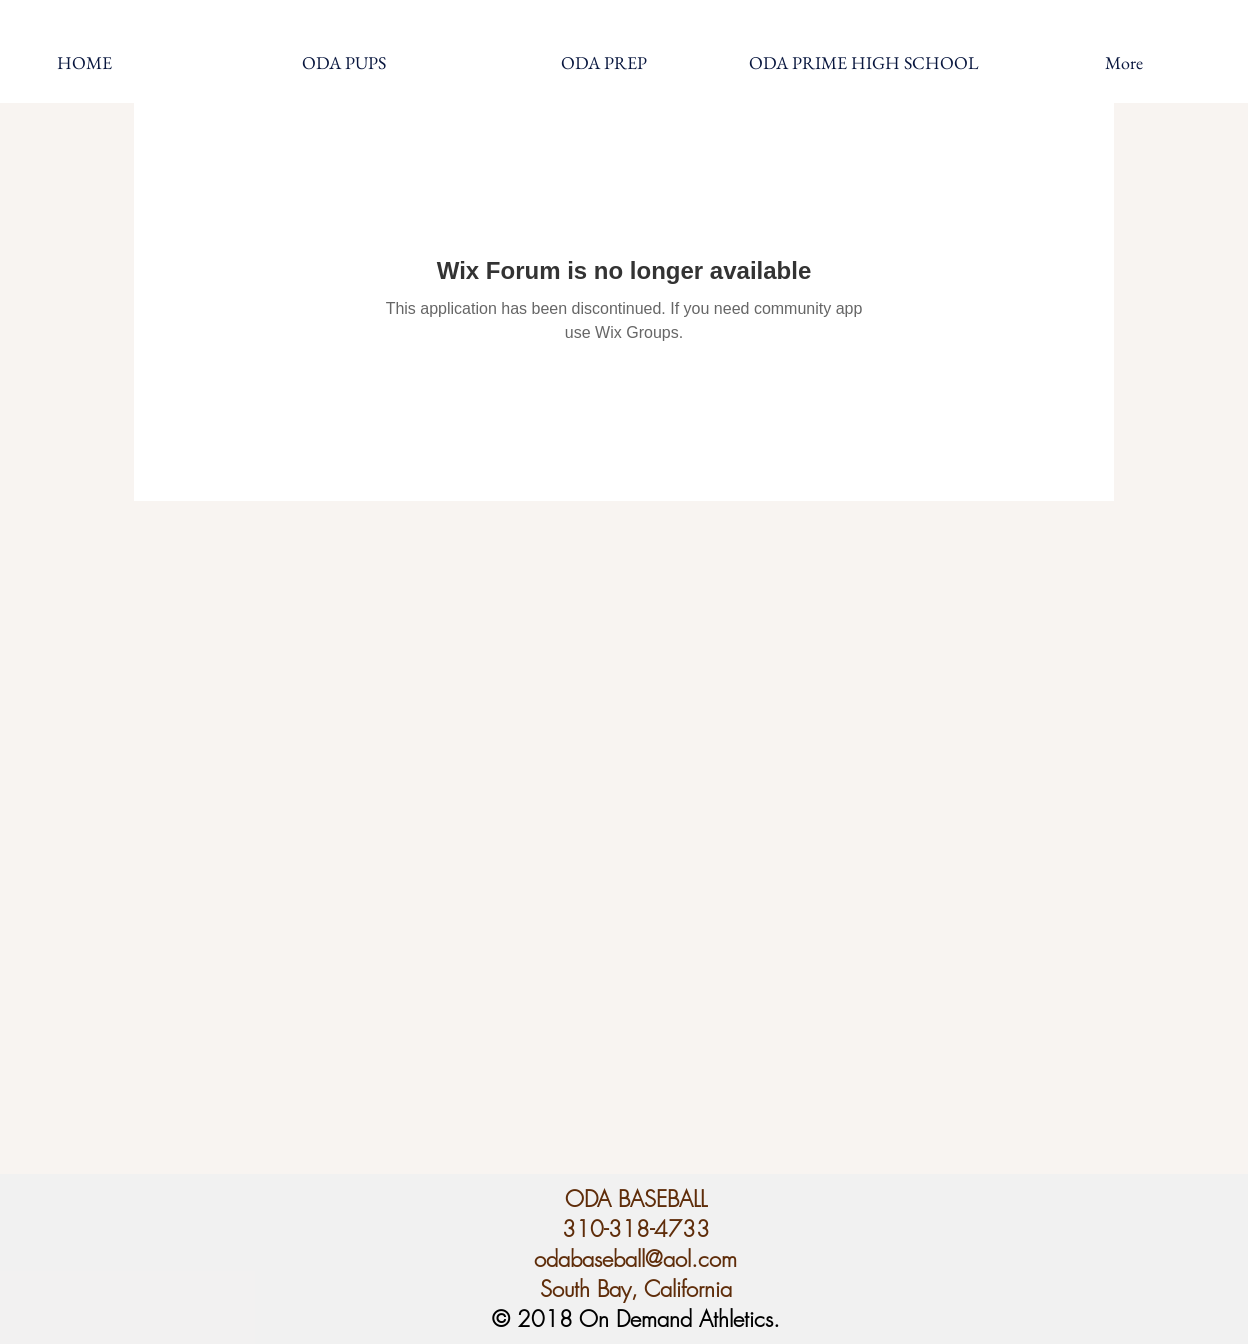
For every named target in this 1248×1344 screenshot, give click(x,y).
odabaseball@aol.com (635, 1259)
